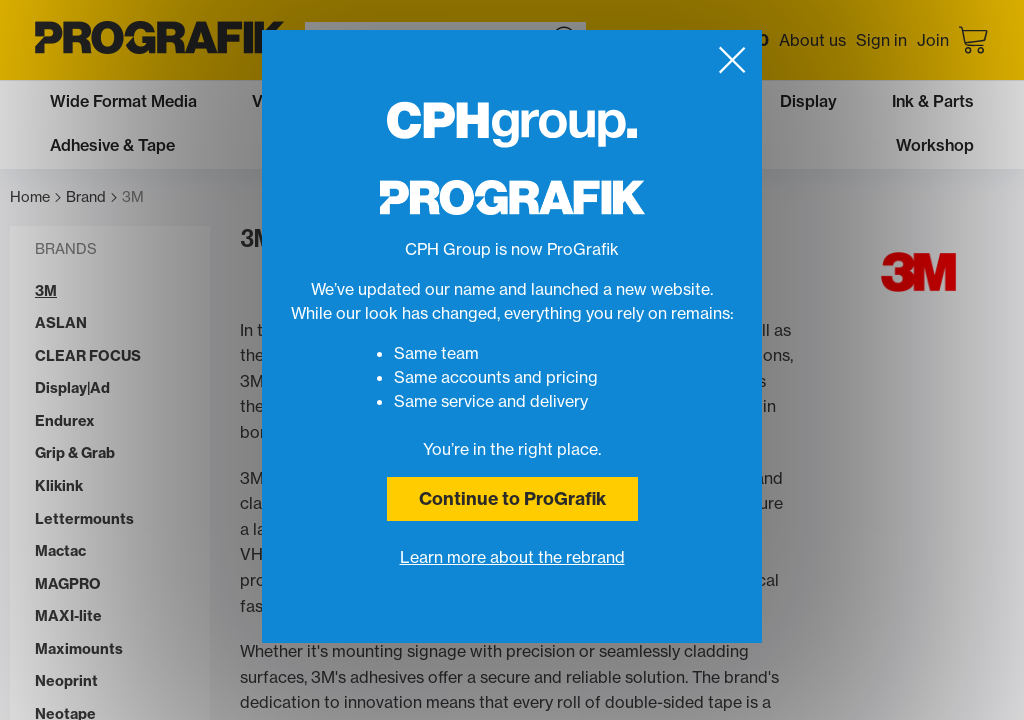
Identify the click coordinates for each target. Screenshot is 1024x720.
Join (933, 40)
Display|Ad (72, 388)
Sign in (881, 40)
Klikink (59, 486)
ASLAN (61, 323)
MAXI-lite (68, 616)
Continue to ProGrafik (512, 498)
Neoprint (66, 681)
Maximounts (79, 649)
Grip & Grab (75, 453)
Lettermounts (84, 519)
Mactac (60, 551)
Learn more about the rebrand (512, 557)
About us (812, 40)
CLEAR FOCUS (88, 356)
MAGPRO (68, 584)
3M (133, 197)
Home (35, 197)
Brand (91, 197)
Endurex (65, 421)
